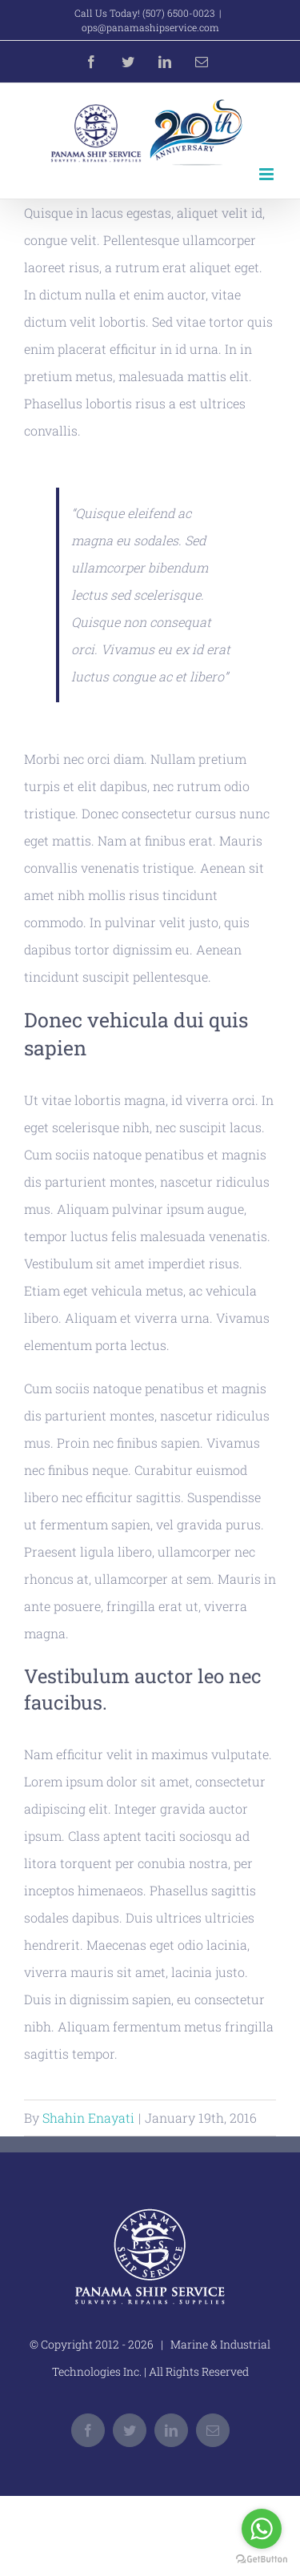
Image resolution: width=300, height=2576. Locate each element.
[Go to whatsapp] (262, 2529)
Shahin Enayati (88, 2117)
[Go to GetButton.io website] (261, 2559)
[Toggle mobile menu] (267, 174)
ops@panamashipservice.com (150, 27)
